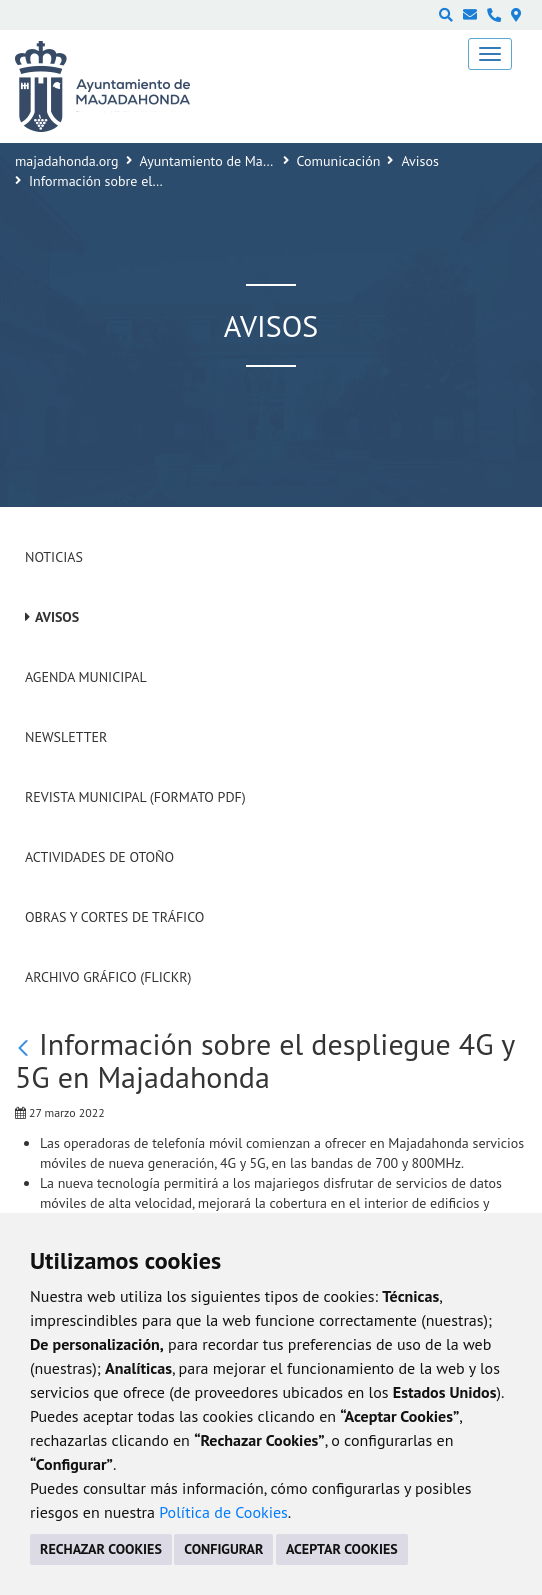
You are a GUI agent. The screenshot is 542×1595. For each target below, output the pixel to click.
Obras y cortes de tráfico (114, 917)
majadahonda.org (67, 161)
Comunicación (339, 161)
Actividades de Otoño (99, 857)
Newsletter (66, 737)
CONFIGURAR (223, 1549)
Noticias (54, 557)
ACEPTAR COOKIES (342, 1549)
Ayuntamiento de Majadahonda (233, 161)
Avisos (420, 161)
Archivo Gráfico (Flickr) (108, 977)
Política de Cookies (223, 1512)
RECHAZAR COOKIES (101, 1549)
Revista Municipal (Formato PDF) (135, 797)
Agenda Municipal (86, 677)
